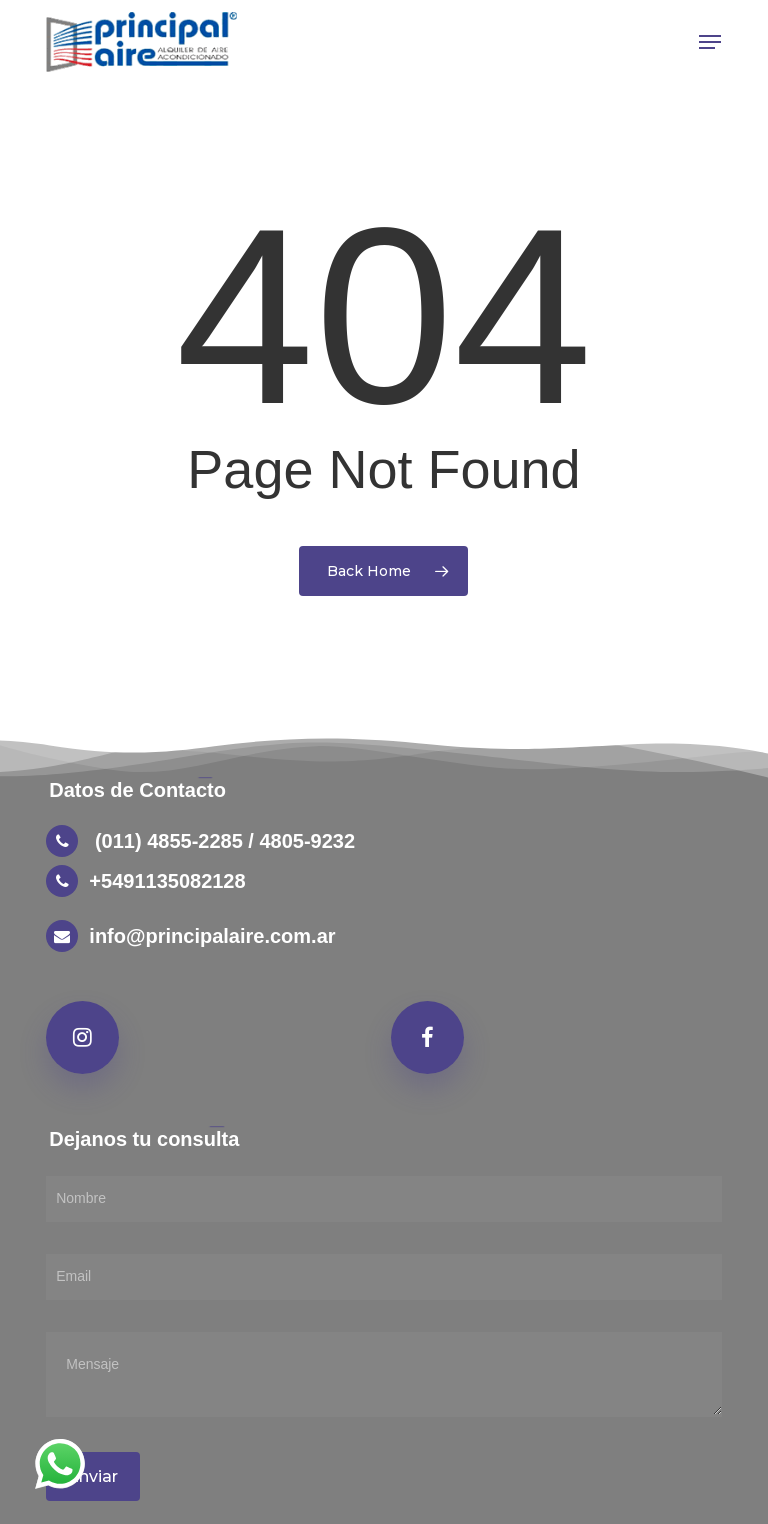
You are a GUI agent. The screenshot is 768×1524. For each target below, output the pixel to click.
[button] (710, 42)
